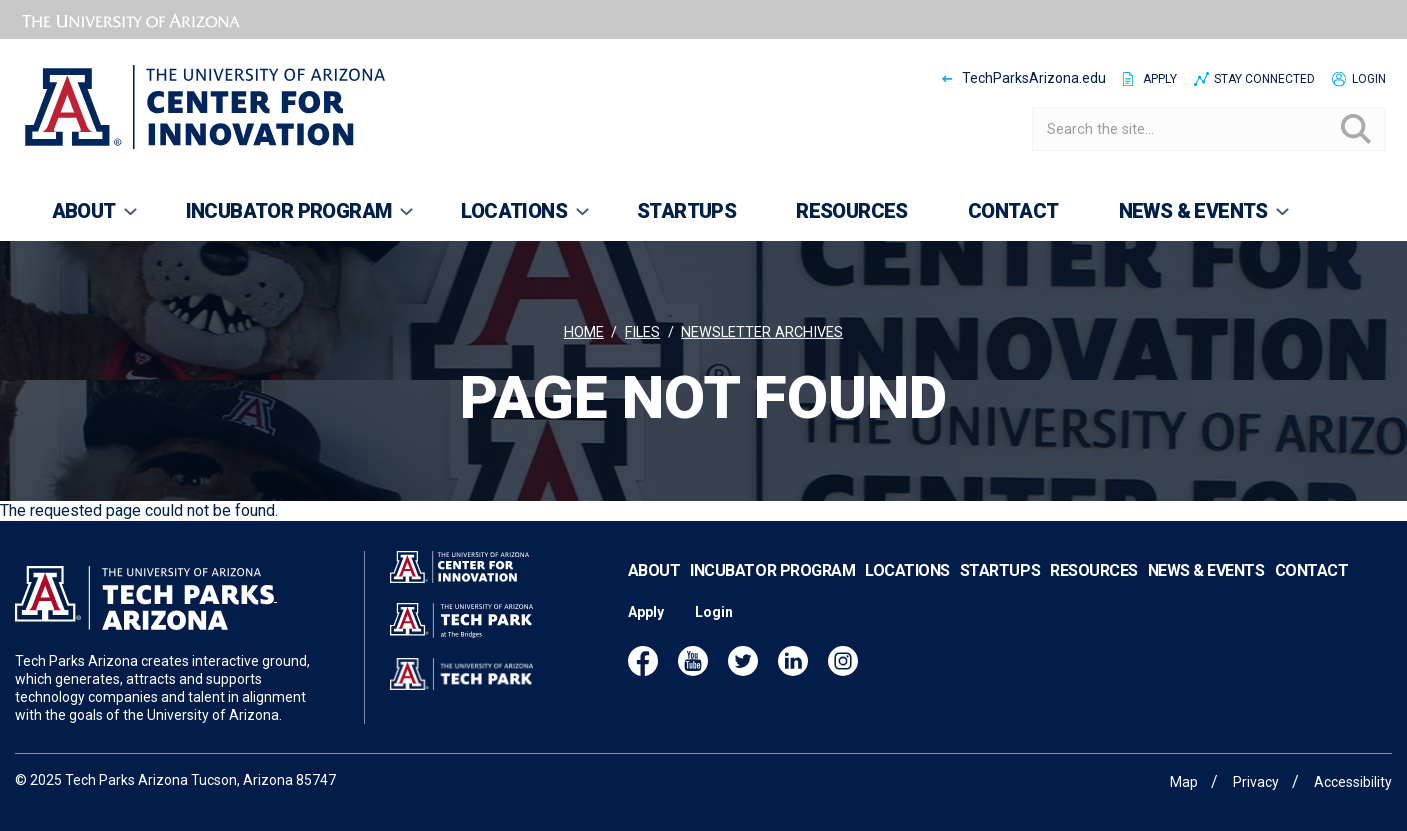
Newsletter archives (762, 332)
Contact (1312, 570)
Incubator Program (772, 570)
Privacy (1256, 782)
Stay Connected (1264, 79)
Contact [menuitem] (1013, 211)
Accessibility (1353, 782)
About (654, 570)
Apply (1160, 79)
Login (1369, 79)
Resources (1094, 570)
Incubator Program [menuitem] (286, 220)
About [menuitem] (81, 220)
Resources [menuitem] (852, 211)
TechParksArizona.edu (1034, 78)
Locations (907, 570)
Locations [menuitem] (511, 220)
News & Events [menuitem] (1191, 220)
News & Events (1206, 570)
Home (584, 332)
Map (1184, 782)
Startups (1000, 570)
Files (642, 332)
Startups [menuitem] (686, 211)
